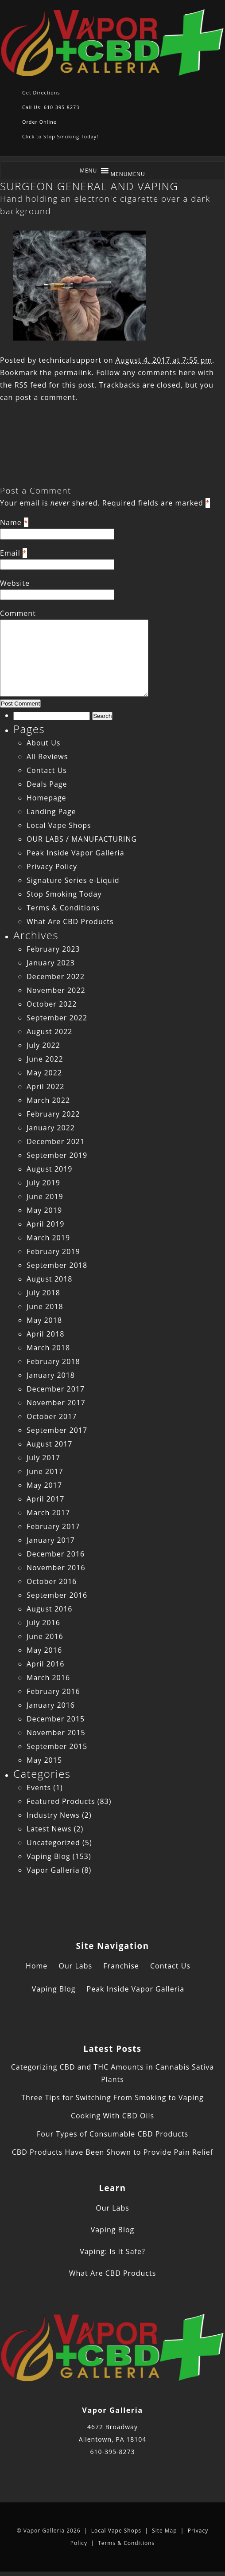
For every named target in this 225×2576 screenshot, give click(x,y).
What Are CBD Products (70, 921)
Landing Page (51, 811)
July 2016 (43, 1622)
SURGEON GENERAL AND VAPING (89, 186)
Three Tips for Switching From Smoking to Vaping (112, 2097)
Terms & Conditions (63, 908)
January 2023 (51, 963)
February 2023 (53, 949)
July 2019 (43, 1183)
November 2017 (56, 1403)
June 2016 (45, 1636)
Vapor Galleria (53, 1870)
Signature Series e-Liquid (73, 880)
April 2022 (45, 1086)
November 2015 (56, 1732)
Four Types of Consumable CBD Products (112, 2134)
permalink (72, 372)
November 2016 (56, 1567)
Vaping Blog (48, 1856)
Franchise (121, 1966)
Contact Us (47, 770)
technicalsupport (70, 360)
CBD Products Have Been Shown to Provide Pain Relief (112, 2152)
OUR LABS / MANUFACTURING (82, 839)
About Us (44, 743)
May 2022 (44, 1073)
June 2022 (45, 1059)
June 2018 (45, 1306)
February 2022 (53, 1114)
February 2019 (53, 1251)
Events (39, 1787)
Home (36, 1966)
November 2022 (56, 990)
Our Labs (75, 1966)
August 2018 (50, 1279)
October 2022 (52, 1004)
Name (11, 522)
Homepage (46, 798)
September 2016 (57, 1595)
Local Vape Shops (59, 825)
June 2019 (45, 1196)
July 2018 (43, 1293)
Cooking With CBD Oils (112, 2116)
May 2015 (44, 1760)
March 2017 (48, 1512)
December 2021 (56, 1141)
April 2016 (45, 1664)
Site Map (164, 2530)
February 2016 (53, 1691)
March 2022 (48, 1100)
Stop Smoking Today (64, 894)
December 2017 (56, 1389)
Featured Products (61, 1801)
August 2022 (50, 1031)
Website (15, 583)
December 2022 (56, 976)
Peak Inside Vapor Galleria (75, 853)
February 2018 (53, 1361)
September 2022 (57, 1018)
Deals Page (47, 784)
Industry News (53, 1815)
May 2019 (44, 1210)
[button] (127, 174)
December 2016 (56, 1554)
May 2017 (44, 1485)
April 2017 (45, 1499)
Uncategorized (53, 1842)
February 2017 (53, 1526)
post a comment (45, 397)
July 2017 (43, 1457)
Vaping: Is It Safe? (112, 2251)
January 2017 (51, 1540)
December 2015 (56, 1719)
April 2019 (45, 1224)
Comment (18, 613)
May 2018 (44, 1320)
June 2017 (45, 1471)
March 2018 (48, 1348)
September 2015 (57, 1746)
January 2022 (51, 1128)
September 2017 (57, 1430)
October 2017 (52, 1416)
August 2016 (50, 1609)
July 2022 (43, 1045)
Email (10, 553)
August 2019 (50, 1169)
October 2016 (52, 1581)
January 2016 (51, 1705)
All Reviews (47, 756)
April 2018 (45, 1334)
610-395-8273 (112, 2451)
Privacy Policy (52, 866)
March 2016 (48, 1677)
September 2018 (57, 1265)
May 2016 (44, 1650)
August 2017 (50, 1444)
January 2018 (51, 1375)
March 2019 (48, 1238)
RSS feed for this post (55, 385)
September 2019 (57, 1155)
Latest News (49, 1829)
